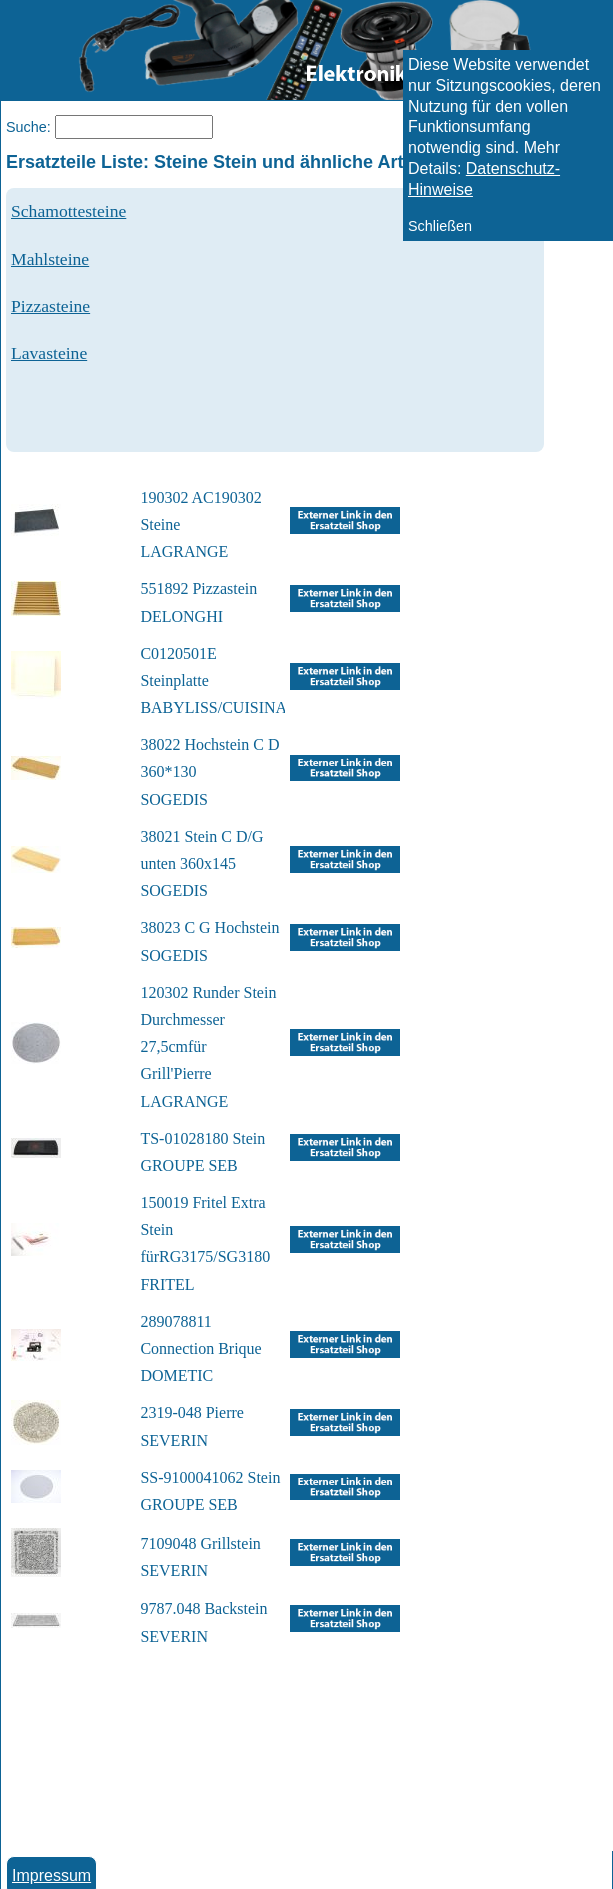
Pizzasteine (50, 306)
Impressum (51, 1875)
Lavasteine (49, 353)
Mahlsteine (50, 259)
